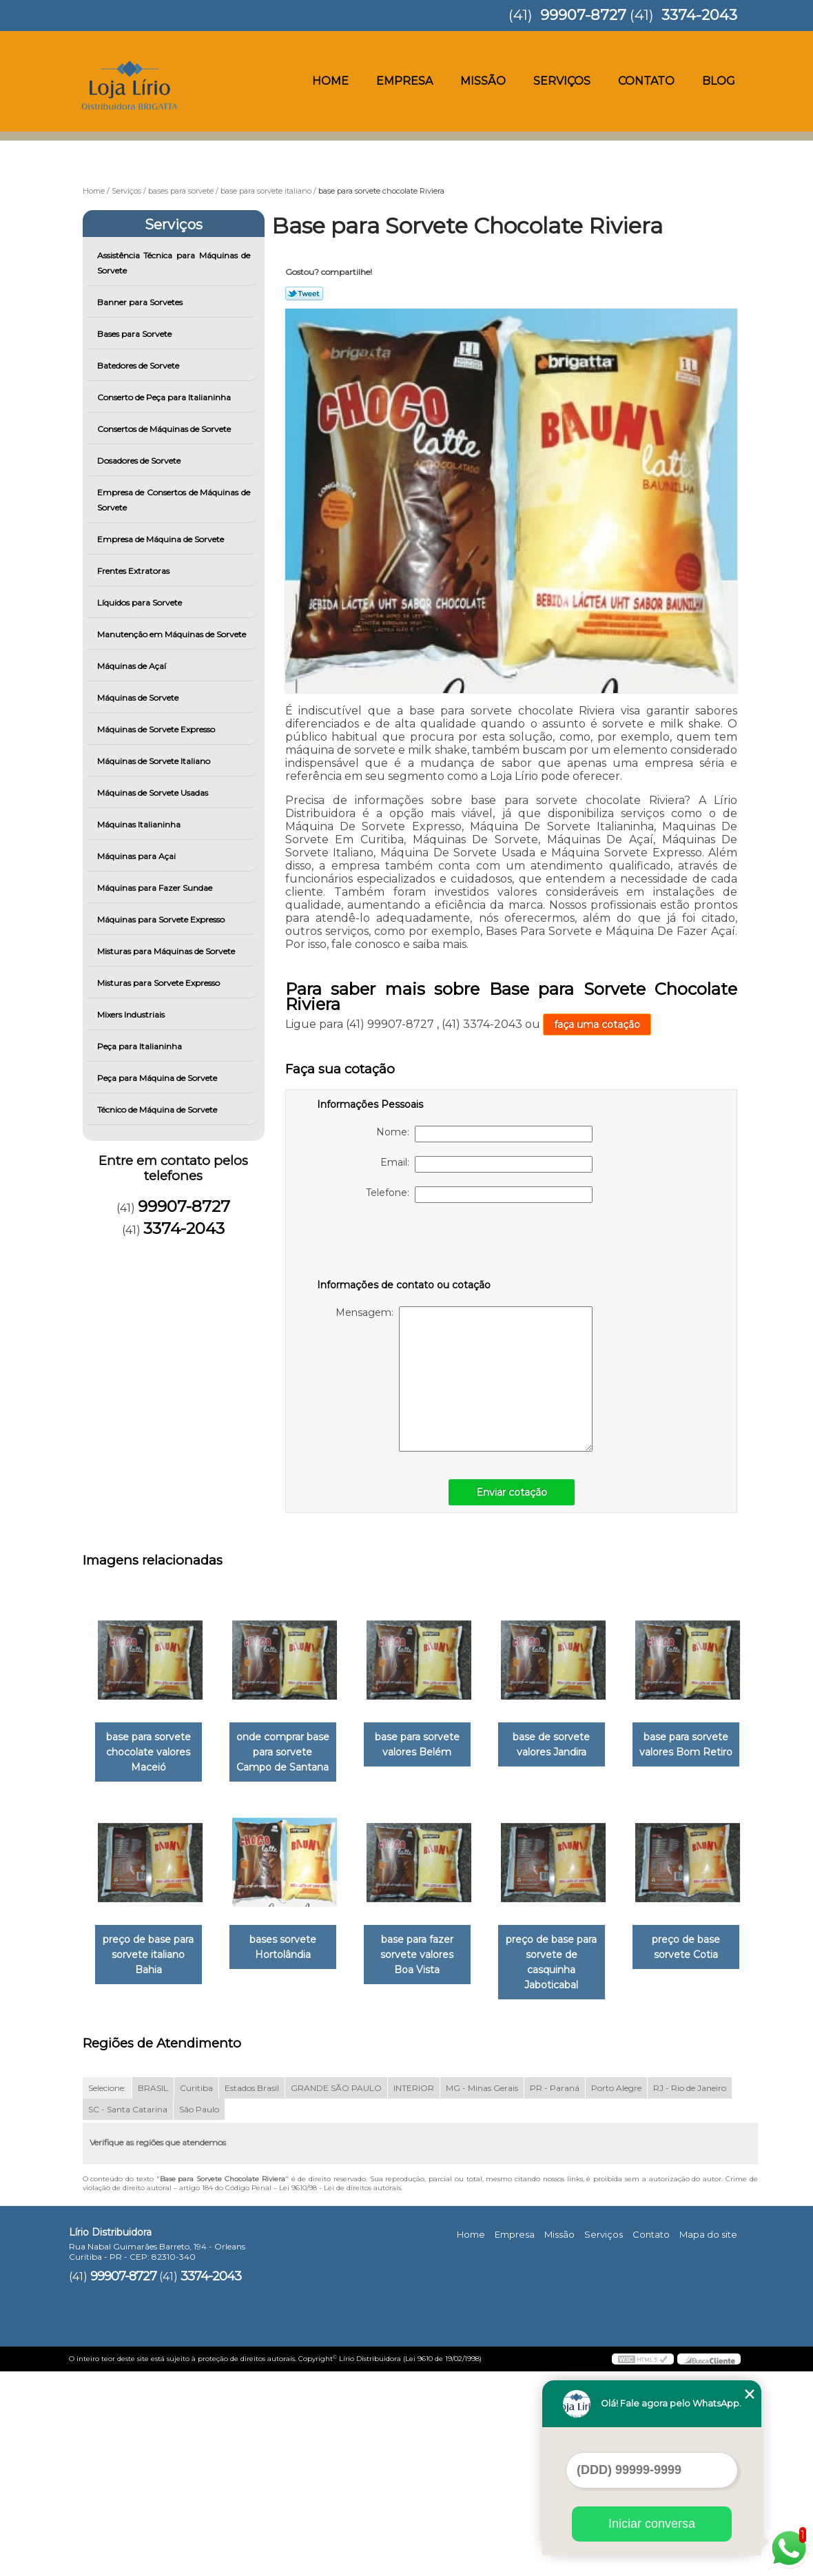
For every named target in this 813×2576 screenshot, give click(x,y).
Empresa (404, 80)
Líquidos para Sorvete (140, 602)
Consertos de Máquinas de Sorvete (165, 429)
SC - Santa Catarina (127, 2314)
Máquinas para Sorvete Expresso (162, 919)
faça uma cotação (597, 1024)
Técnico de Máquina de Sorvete (158, 1109)
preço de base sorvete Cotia (291, 2151)
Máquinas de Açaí (132, 666)
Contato (646, 80)
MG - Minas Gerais (482, 2292)
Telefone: (479, 1194)
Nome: (484, 1134)
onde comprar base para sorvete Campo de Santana (291, 1752)
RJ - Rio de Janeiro (689, 2292)
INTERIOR (413, 2292)
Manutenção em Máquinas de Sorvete (172, 634)
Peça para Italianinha (140, 1046)
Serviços (561, 80)
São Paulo (199, 2314)
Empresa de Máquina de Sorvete (161, 539)
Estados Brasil (252, 2292)
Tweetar (304, 293)
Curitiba (196, 2292)
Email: (486, 1164)
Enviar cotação (511, 1492)
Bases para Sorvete (135, 334)
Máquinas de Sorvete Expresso (157, 729)
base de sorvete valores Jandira (570, 1745)
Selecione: (107, 2292)
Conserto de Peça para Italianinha (165, 397)
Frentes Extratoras (134, 571)
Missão (483, 80)
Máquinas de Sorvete (139, 697)
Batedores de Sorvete (139, 365)
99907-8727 (583, 14)
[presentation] (404, 1243)
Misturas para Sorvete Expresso (159, 983)
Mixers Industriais (132, 1014)
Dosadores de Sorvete (140, 460)
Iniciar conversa (651, 2524)
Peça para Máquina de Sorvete (158, 1078)
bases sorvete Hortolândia (431, 1948)
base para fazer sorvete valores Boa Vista (570, 1956)
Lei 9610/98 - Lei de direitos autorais (340, 2392)
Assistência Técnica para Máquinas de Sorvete (174, 263)
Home (330, 80)
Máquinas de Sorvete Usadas (153, 792)
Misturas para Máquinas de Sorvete (167, 951)
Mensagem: (464, 1379)
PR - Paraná (554, 2292)
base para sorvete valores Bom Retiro (151, 1948)
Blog (718, 80)
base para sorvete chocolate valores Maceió (151, 1752)
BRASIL (153, 2292)
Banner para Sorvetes (141, 302)
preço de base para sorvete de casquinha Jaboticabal (150, 2167)
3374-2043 (699, 14)
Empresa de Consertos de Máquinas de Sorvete (174, 500)
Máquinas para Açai (137, 856)
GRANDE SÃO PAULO (336, 2292)
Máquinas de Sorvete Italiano (154, 761)
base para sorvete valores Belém (431, 1745)
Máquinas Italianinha (140, 824)
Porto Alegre (616, 2292)
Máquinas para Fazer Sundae (155, 888)
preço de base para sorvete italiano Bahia (290, 1956)
